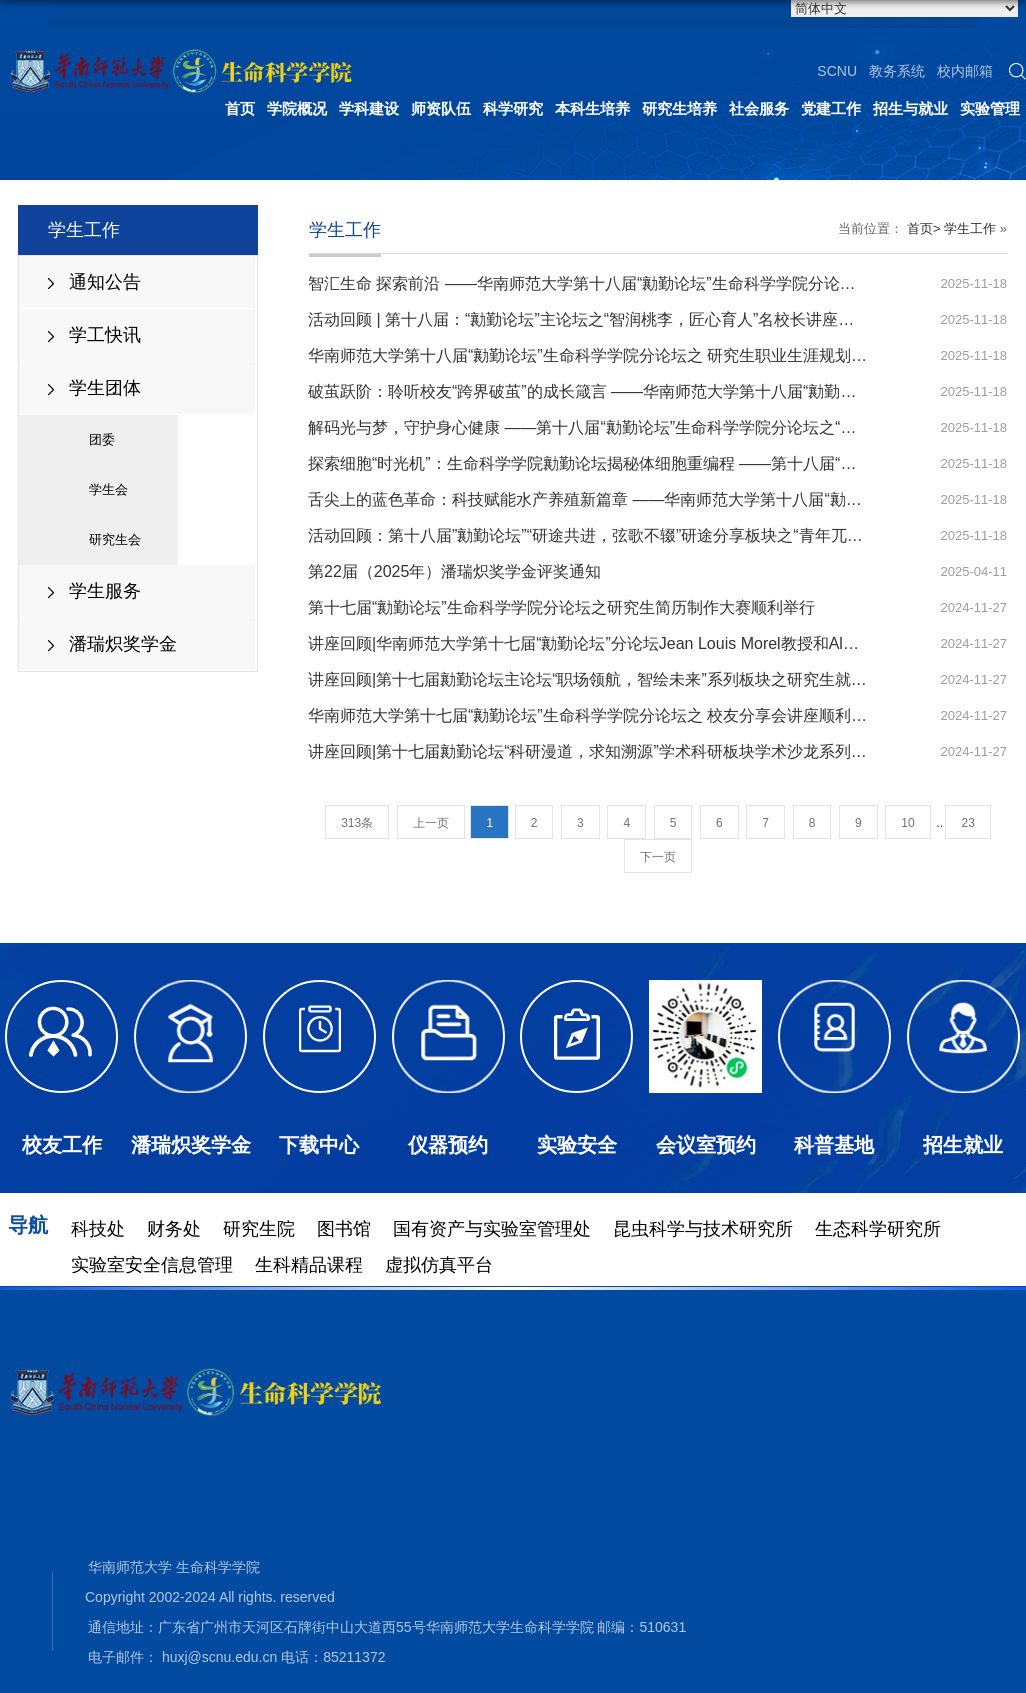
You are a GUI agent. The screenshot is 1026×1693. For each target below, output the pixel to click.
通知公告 (105, 282)
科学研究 (513, 108)
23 (967, 823)
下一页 (658, 857)
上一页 (431, 823)
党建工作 (831, 108)
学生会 (108, 489)
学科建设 (369, 108)
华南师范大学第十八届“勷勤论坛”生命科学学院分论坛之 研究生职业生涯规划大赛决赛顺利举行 (643, 355)
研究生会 (115, 539)
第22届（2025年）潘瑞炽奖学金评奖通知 (454, 571)
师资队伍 (441, 108)
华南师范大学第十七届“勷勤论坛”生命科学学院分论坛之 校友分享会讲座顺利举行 (595, 715)
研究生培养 (679, 108)
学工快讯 (105, 335)
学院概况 (297, 108)
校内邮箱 (965, 71)
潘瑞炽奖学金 (123, 644)
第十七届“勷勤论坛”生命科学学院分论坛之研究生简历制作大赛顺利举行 (561, 607)
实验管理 (990, 108)
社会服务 (759, 108)
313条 (357, 823)
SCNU (837, 71)
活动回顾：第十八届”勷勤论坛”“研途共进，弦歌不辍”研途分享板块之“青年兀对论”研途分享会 (636, 535)
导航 (28, 1225)
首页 (240, 108)
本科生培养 (592, 108)
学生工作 (970, 228)
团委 (102, 439)
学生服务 (105, 591)
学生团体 (105, 388)
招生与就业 (910, 108)
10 (907, 823)
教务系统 (897, 71)
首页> (924, 228)
